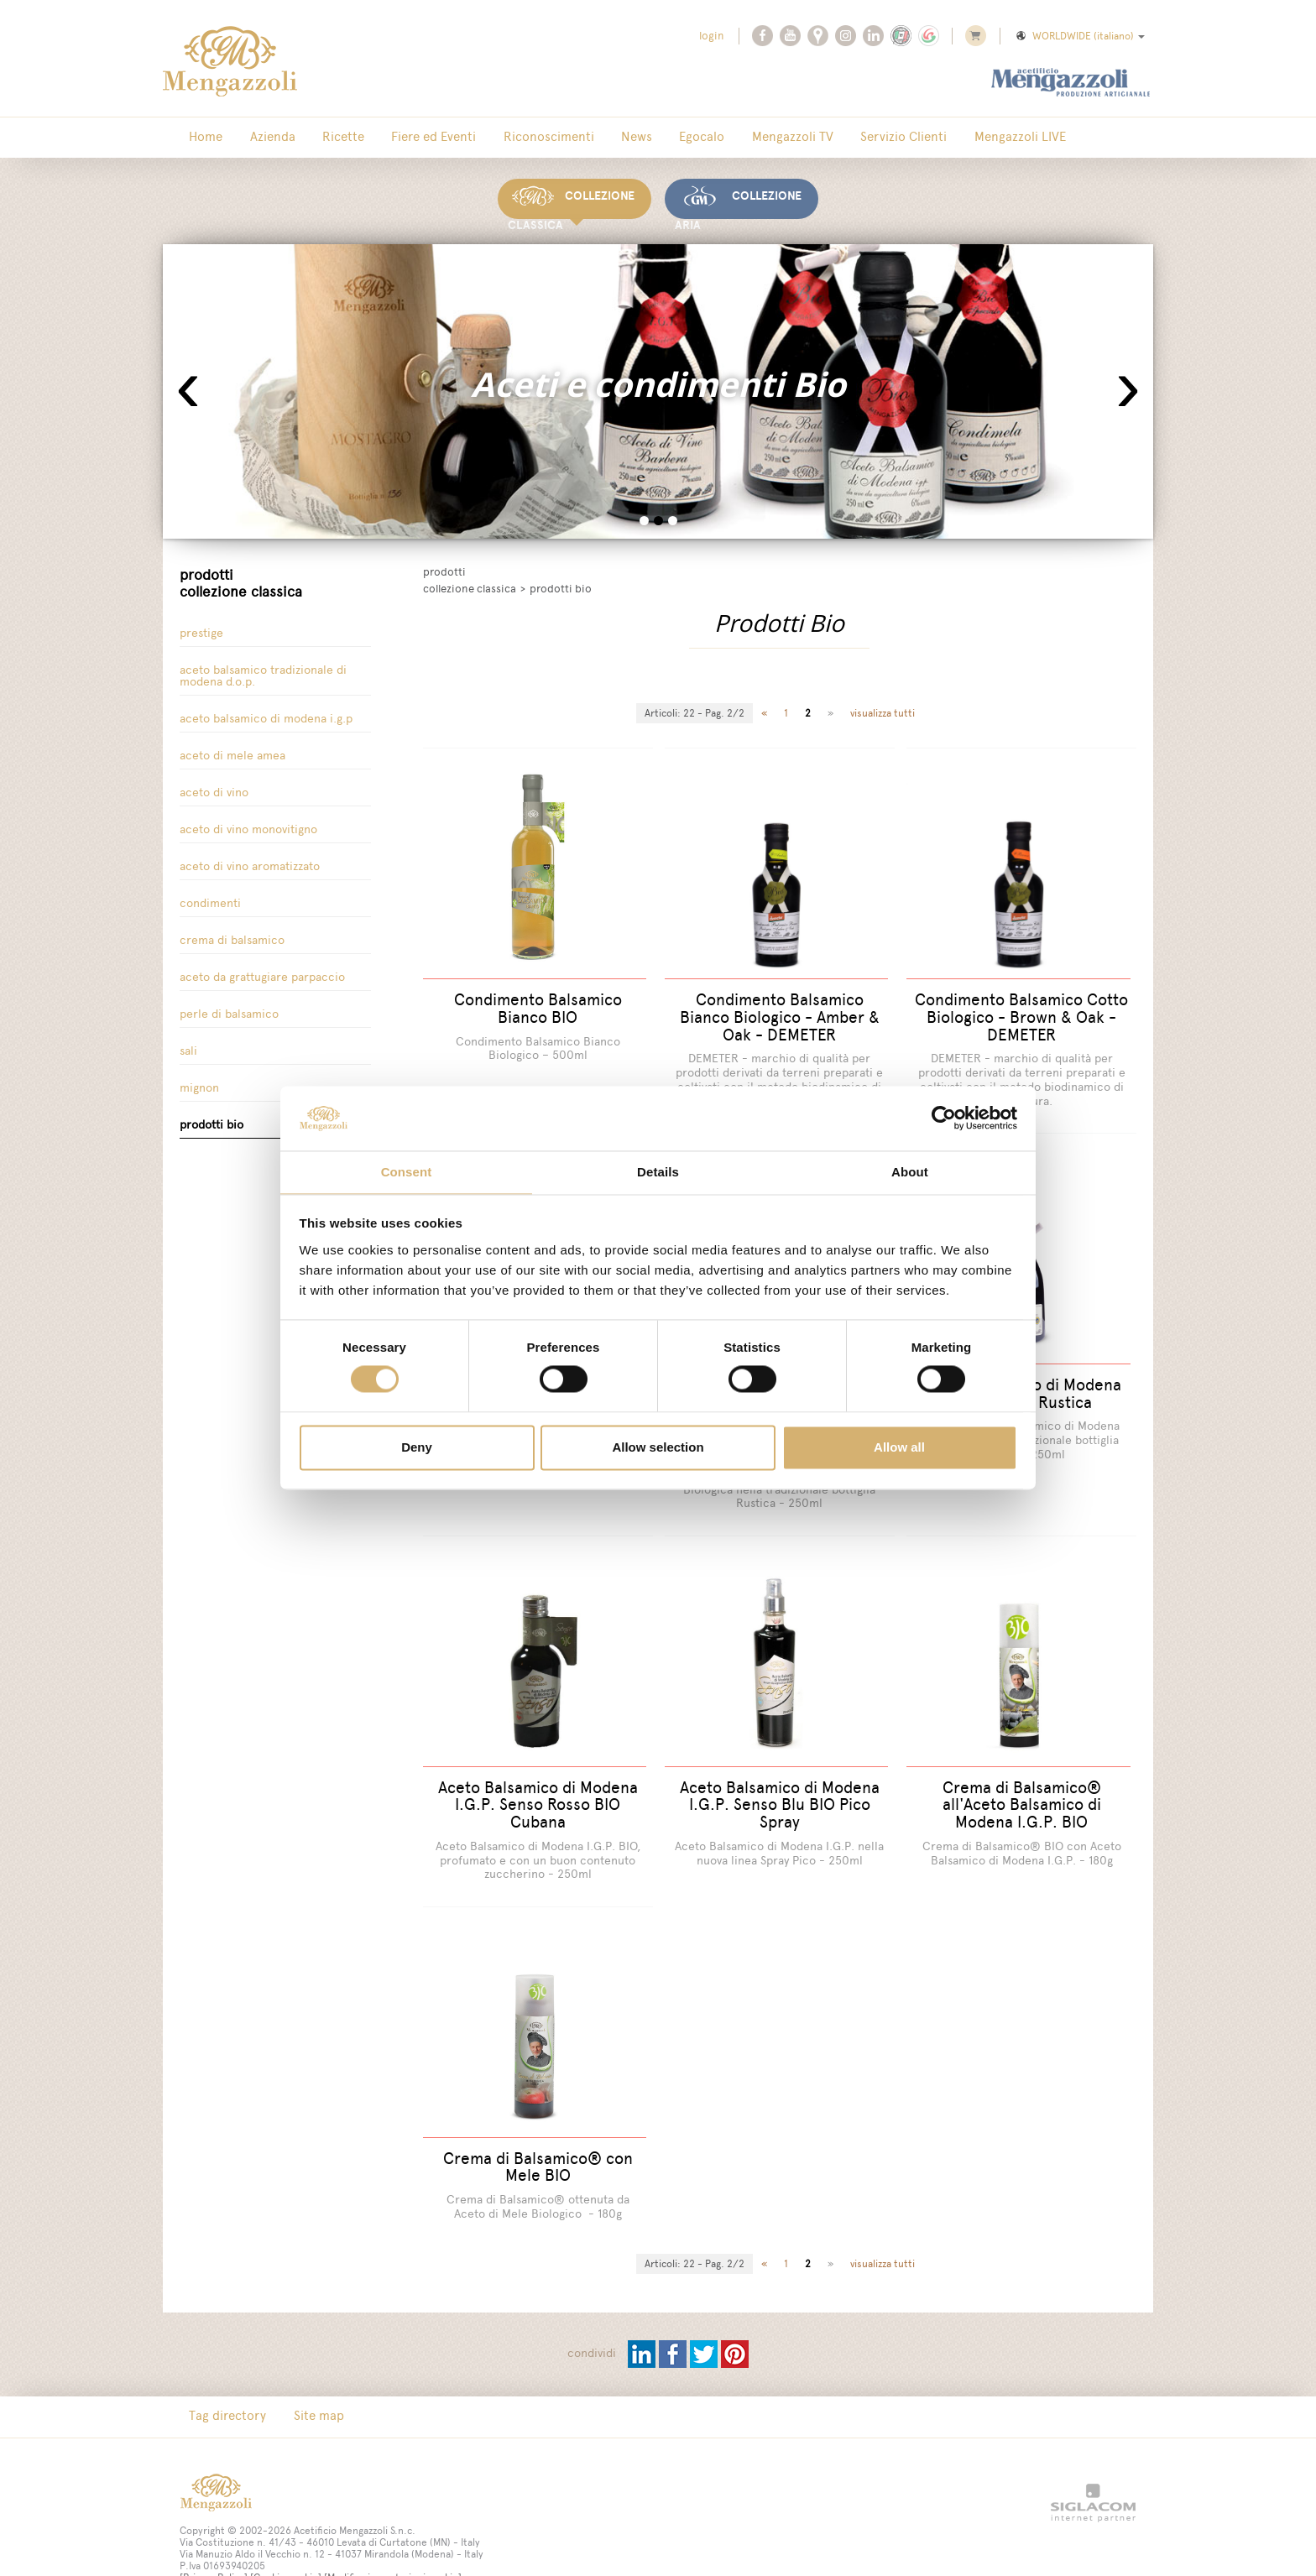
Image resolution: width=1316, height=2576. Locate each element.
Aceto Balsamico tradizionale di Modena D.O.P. (263, 665)
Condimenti (210, 892)
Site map (298, 2375)
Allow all (899, 1448)
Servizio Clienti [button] (787, 138)
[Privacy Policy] (214, 2536)
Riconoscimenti (486, 138)
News (561, 138)
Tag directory (220, 2375)
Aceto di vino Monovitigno (248, 818)
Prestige (201, 622)
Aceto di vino (214, 781)
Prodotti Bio (211, 1114)
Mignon (199, 1077)
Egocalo (612, 138)
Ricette (309, 138)
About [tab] (909, 1171)
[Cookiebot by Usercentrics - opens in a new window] (943, 1117)
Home (199, 138)
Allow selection (657, 1448)
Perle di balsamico (229, 1003)
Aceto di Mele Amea (232, 745)
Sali (188, 1040)
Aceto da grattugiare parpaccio (262, 966)
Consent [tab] (406, 1171)
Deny (416, 1448)
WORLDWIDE (1079, 36)
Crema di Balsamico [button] (232, 929)
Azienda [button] (251, 138)
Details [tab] (658, 1171)
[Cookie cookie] (285, 2536)
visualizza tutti (882, 703)
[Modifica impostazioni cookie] (393, 2536)
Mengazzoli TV (689, 138)
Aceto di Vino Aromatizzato (250, 855)
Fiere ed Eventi (385, 138)
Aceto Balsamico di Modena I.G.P (266, 708)
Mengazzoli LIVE (889, 138)
